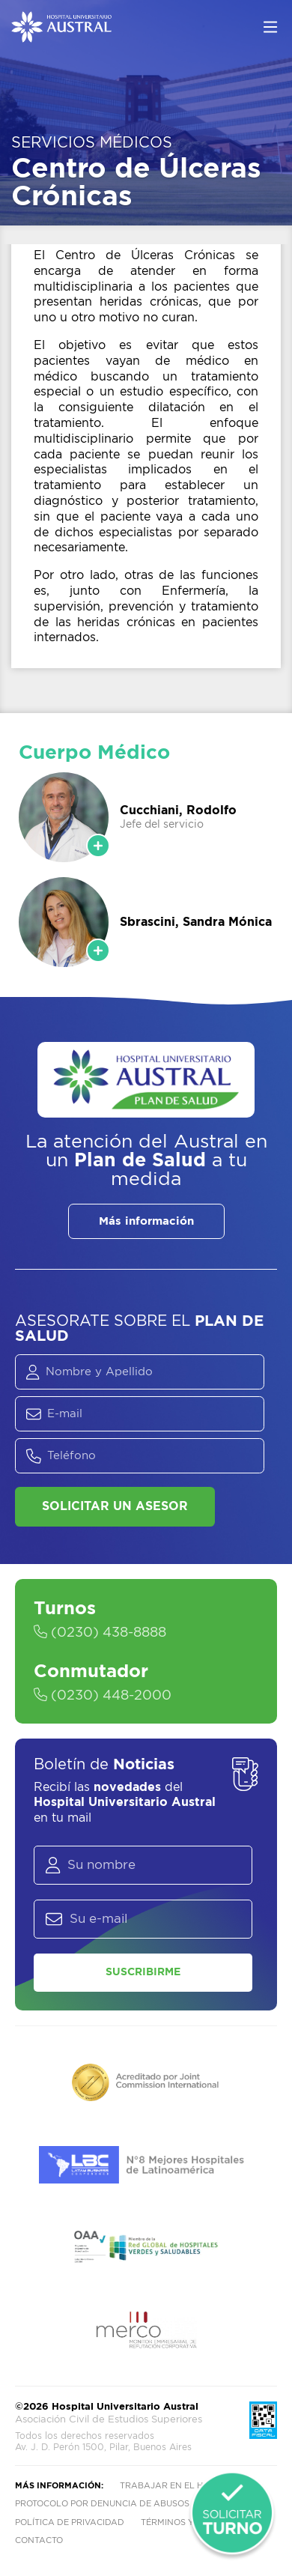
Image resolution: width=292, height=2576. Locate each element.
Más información (146, 1221)
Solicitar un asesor (115, 1506)
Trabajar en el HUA (168, 2486)
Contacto (39, 2540)
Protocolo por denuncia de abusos (102, 2504)
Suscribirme (143, 1972)
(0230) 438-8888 (100, 1633)
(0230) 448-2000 (102, 1696)
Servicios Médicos (91, 143)
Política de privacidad (69, 2522)
